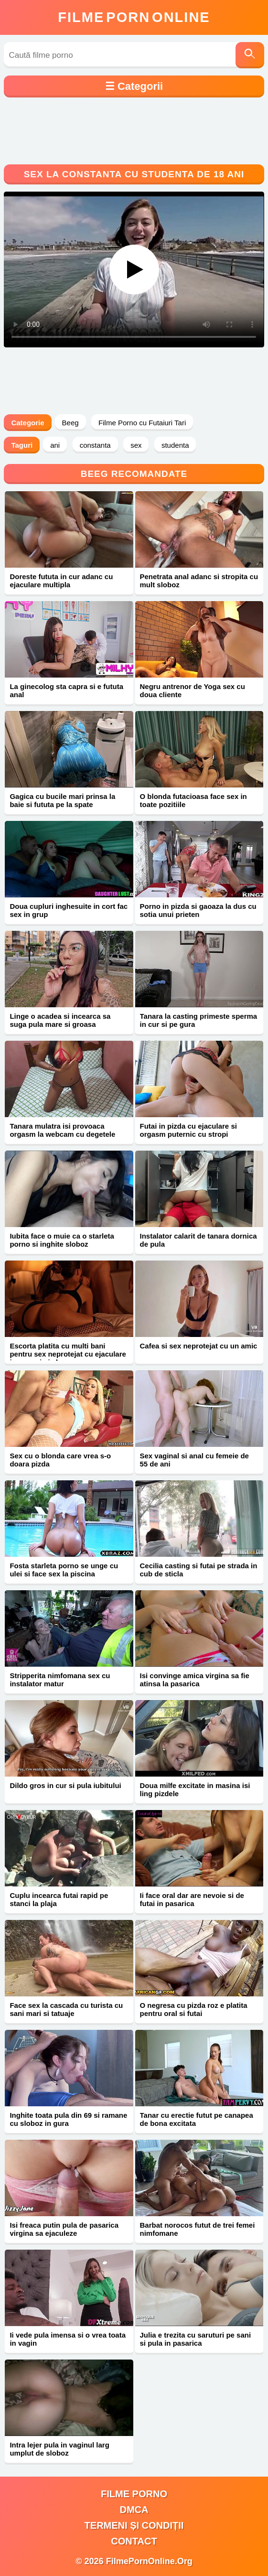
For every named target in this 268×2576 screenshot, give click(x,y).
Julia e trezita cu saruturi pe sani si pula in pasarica (195, 2339)
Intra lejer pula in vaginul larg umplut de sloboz (59, 2449)
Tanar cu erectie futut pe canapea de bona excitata (196, 2119)
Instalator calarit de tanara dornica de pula (198, 1240)
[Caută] (250, 55)
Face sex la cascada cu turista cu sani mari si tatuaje (66, 2009)
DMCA (134, 2509)
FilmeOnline (134, 17)
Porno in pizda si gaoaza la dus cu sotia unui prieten (198, 910)
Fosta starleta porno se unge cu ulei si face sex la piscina (64, 1570)
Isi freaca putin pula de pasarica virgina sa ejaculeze (64, 2229)
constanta (95, 445)
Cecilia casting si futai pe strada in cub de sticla (198, 1570)
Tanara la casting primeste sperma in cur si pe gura (198, 1020)
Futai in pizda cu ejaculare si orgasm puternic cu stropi (188, 1130)
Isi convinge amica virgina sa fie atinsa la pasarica (194, 1679)
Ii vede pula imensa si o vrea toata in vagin (68, 2339)
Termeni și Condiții (134, 2525)
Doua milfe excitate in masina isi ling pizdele (195, 1789)
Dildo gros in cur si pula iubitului (65, 1785)
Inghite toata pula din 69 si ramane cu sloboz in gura (68, 2119)
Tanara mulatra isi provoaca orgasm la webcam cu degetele (62, 1130)
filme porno (134, 2494)
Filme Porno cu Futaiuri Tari (142, 423)
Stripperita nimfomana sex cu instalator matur (60, 1679)
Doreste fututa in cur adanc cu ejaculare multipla (61, 580)
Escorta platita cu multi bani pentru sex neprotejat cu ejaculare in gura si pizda (68, 1354)
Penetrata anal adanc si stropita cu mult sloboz (199, 580)
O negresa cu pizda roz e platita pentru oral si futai (193, 2009)
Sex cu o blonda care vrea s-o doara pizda (60, 1460)
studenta (175, 445)
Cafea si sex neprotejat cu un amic (198, 1346)
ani (55, 445)
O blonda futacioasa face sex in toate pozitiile (193, 800)
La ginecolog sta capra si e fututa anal (66, 690)
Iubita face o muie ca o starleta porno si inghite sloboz (62, 1240)
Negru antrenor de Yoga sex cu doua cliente (192, 690)
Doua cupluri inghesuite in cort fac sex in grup (69, 910)
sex (135, 445)
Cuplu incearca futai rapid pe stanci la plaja (59, 1899)
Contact (134, 2541)
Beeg (70, 423)
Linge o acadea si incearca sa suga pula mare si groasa (60, 1020)
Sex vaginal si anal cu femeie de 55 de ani (194, 1460)
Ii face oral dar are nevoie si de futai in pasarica (192, 1899)
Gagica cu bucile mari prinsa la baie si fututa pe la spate (62, 800)
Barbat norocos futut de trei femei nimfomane (197, 2229)
